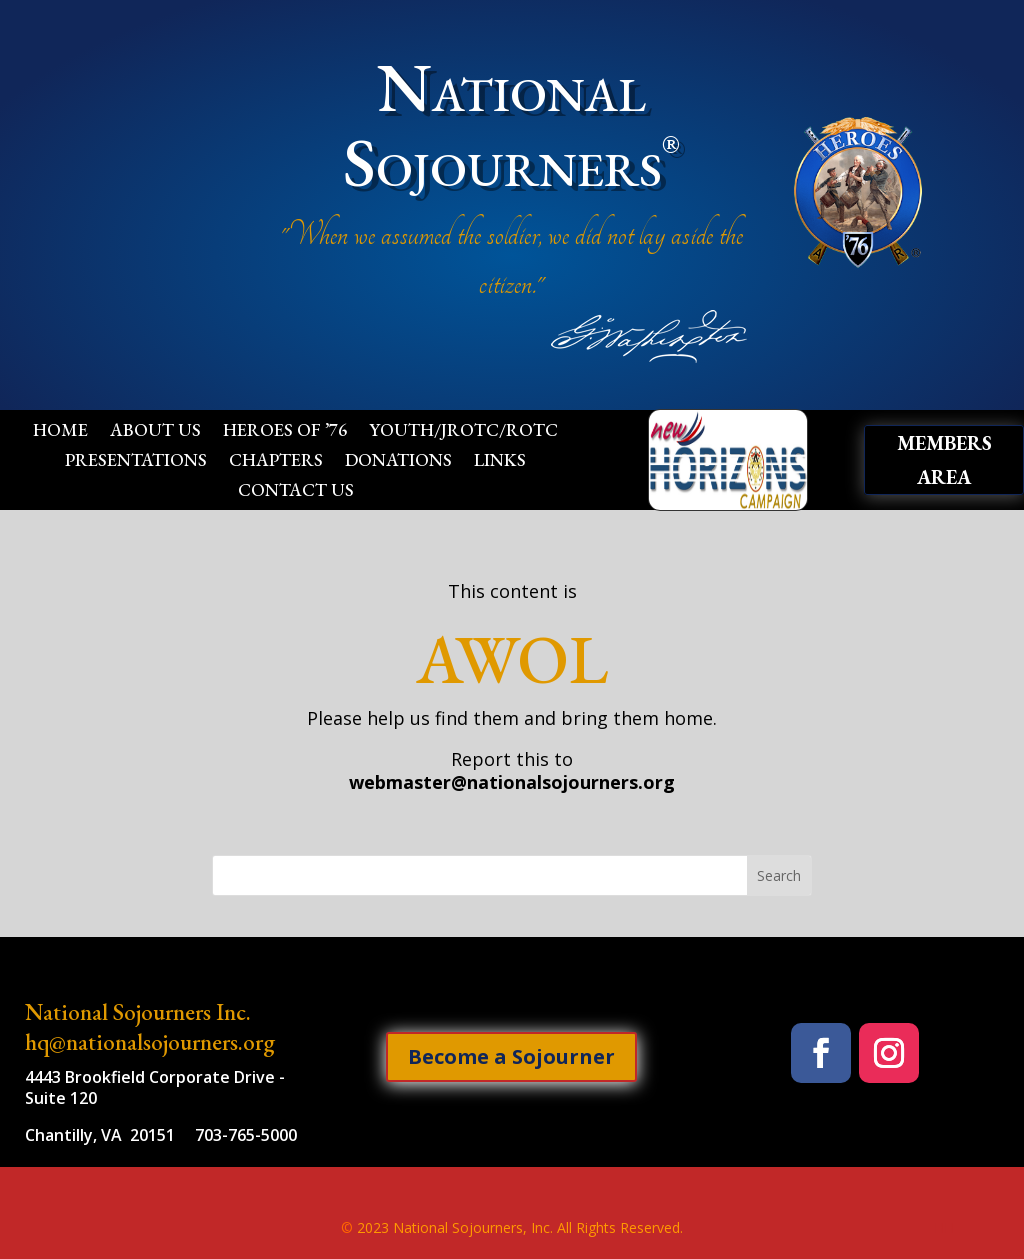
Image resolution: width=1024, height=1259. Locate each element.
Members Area (944, 460)
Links (500, 462)
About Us (155, 432)
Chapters (276, 462)
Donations (398, 462)
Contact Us (296, 492)
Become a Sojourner (511, 1056)
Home (60, 432)
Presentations (136, 462)
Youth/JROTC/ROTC (463, 432)
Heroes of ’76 (285, 432)
